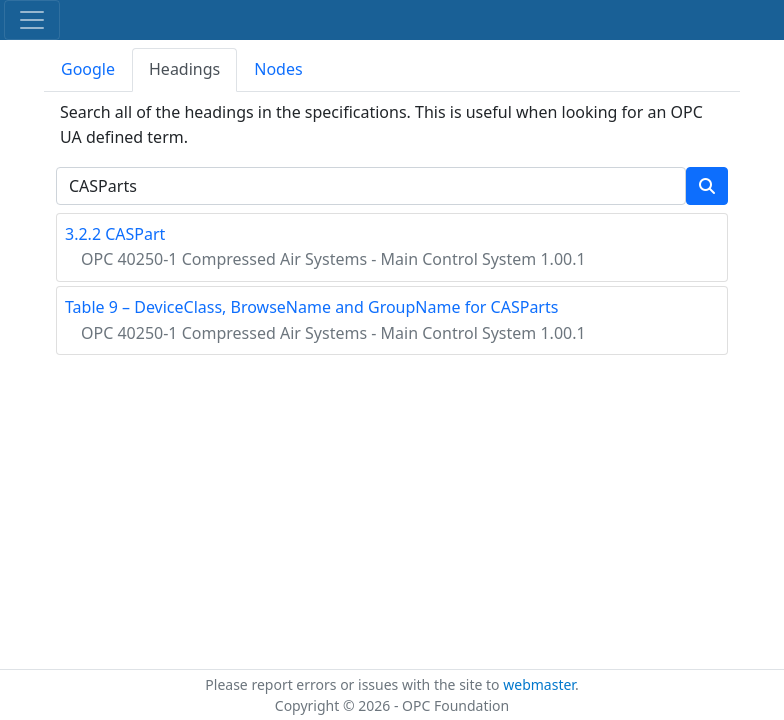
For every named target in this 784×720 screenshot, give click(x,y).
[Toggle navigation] (32, 20)
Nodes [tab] (278, 69)
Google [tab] (88, 69)
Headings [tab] (184, 69)
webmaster (539, 684)
